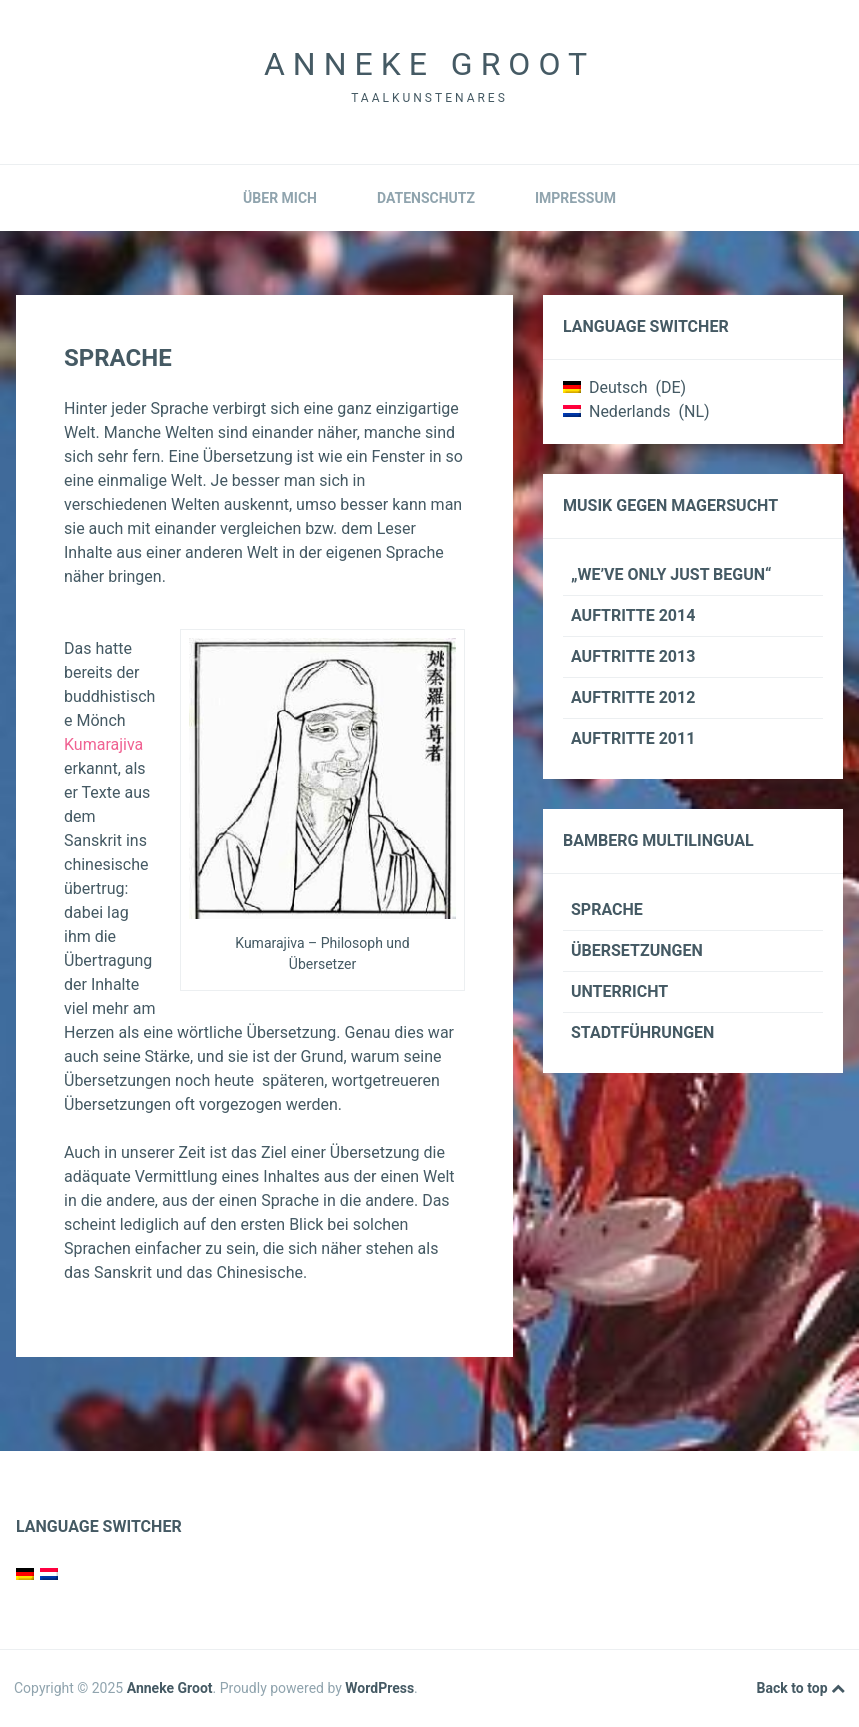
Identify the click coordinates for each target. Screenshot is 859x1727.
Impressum (575, 198)
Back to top (801, 1689)
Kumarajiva (103, 744)
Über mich (280, 198)
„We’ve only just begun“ (671, 574)
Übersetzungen (637, 950)
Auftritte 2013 (633, 656)
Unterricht (619, 991)
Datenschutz (426, 198)
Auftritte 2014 (633, 615)
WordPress (379, 1688)
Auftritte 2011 (633, 738)
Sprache (607, 909)
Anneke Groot (429, 64)
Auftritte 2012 (633, 697)
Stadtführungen (642, 1032)
